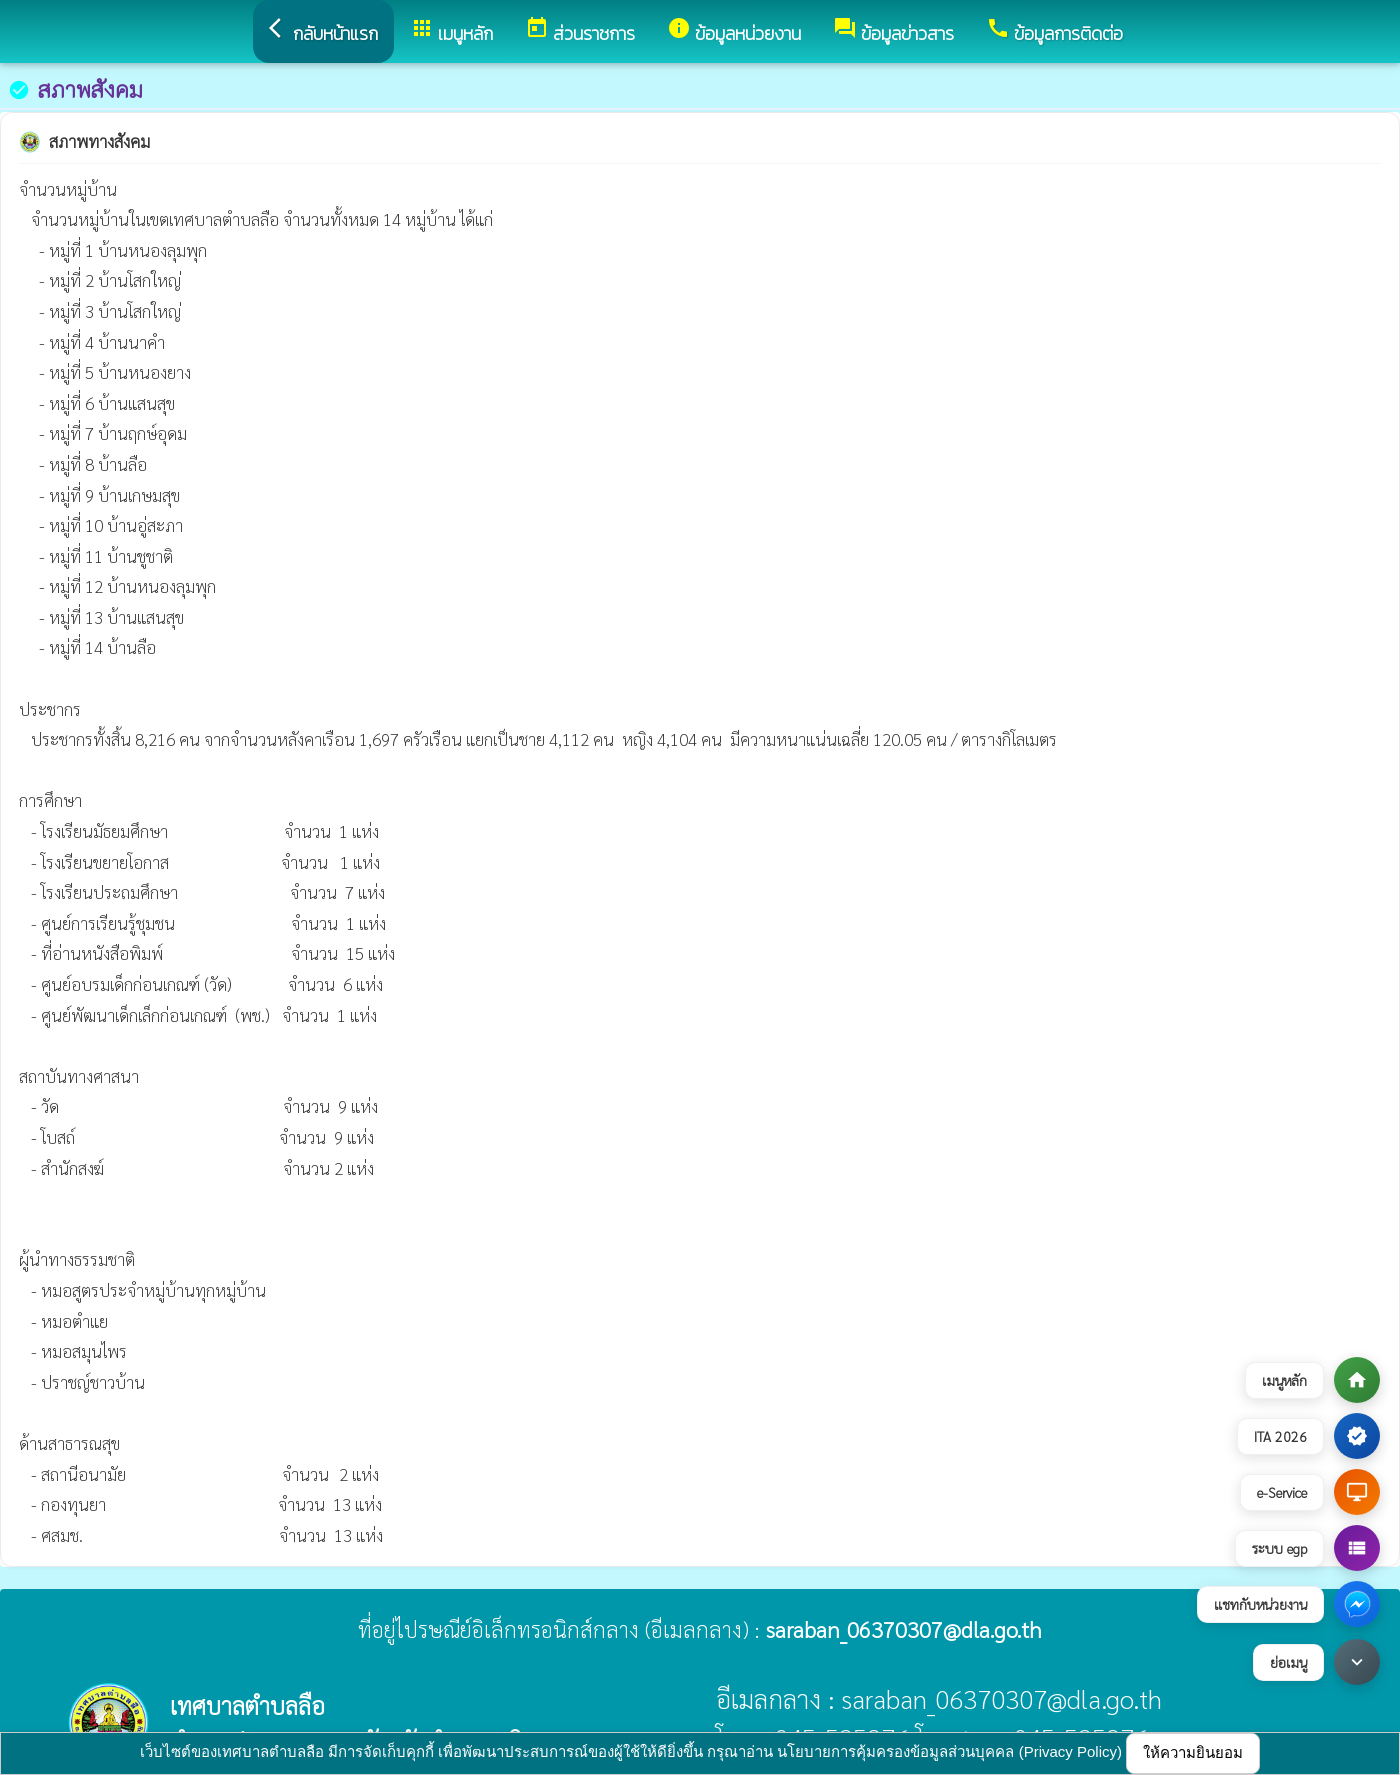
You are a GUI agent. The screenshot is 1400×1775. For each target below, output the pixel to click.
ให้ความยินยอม (1193, 1752)
